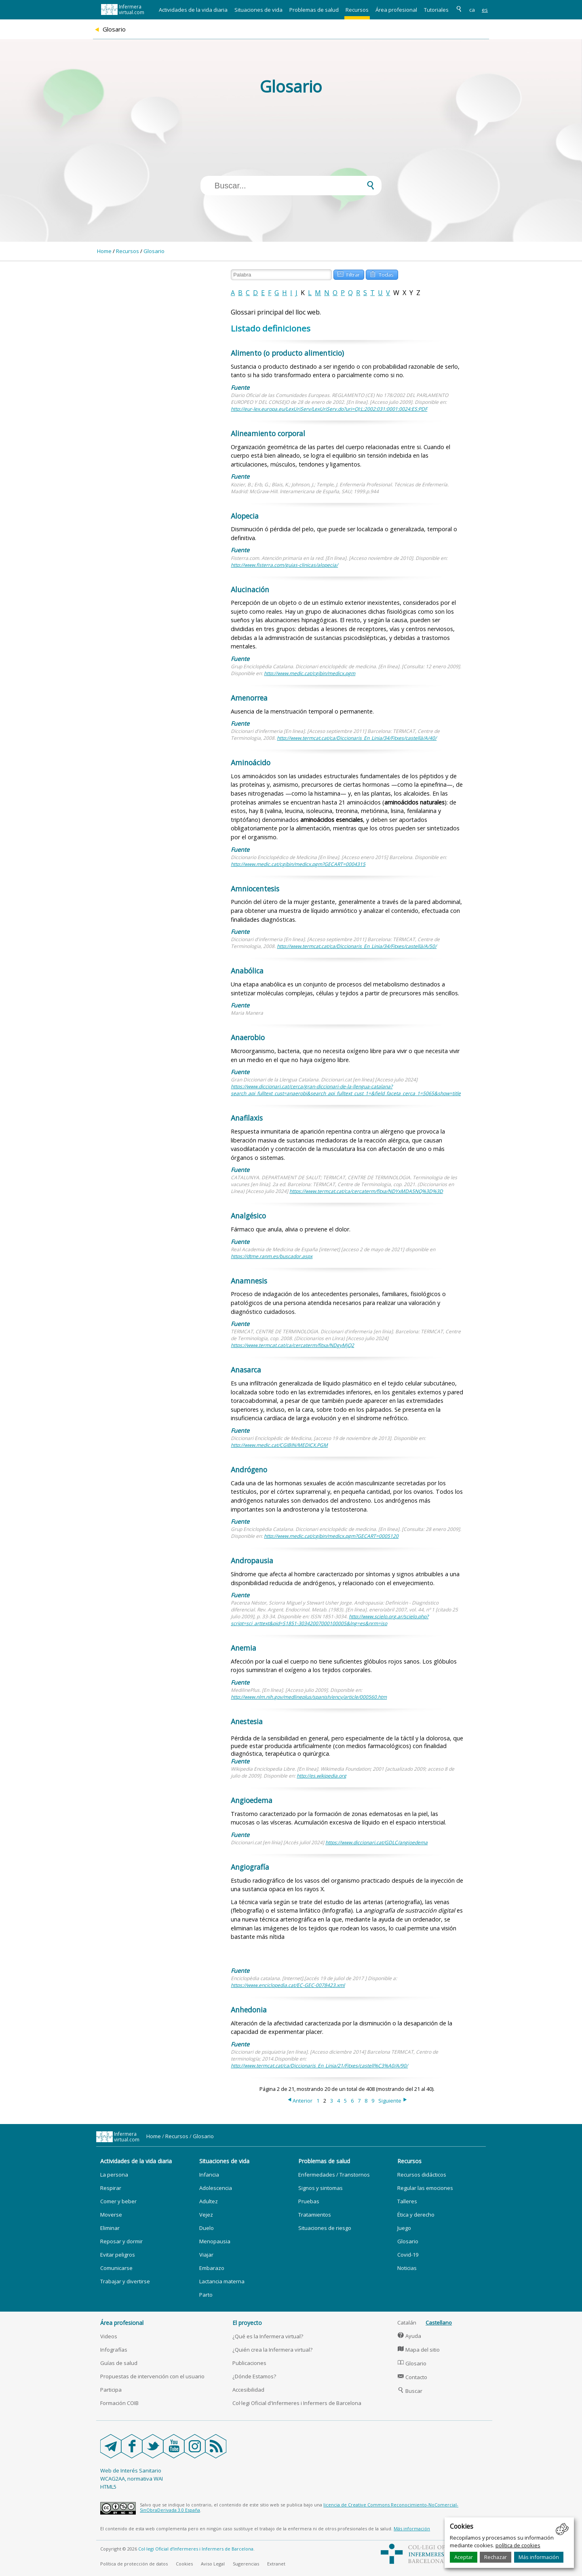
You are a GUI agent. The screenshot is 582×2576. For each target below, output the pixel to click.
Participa (111, 2389)
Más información (539, 2557)
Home (104, 251)
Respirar (110, 2188)
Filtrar (348, 274)
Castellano (439, 2322)
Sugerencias (246, 2564)
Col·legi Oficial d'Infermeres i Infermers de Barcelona (296, 2403)
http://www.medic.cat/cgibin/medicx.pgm (309, 673)
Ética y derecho (415, 2214)
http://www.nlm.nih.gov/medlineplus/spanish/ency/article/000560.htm (309, 1696)
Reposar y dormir (121, 2241)
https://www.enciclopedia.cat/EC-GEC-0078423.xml (288, 1985)
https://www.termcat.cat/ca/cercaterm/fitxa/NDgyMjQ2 (292, 1345)
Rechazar (495, 2557)
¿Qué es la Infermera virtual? (267, 2336)
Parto (206, 2294)
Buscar (409, 2390)
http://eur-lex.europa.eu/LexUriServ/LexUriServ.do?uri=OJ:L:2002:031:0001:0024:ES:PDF (329, 408)
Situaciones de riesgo (324, 2228)
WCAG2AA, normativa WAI (131, 2478)
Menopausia (214, 2241)
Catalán (406, 2322)
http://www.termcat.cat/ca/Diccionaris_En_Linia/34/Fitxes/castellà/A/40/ (356, 738)
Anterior (299, 2100)
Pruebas (308, 2201)
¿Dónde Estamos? (254, 2376)
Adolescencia (215, 2188)
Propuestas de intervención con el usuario (152, 2376)
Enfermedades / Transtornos (334, 2174)
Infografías (113, 2349)
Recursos (357, 9)
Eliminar (110, 2228)
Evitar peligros (117, 2254)
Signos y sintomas (320, 2188)
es (485, 9)
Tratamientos (314, 2214)
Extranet (276, 2564)
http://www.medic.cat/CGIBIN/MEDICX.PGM (279, 1445)
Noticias (407, 2268)
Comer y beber (118, 2201)
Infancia (209, 2174)
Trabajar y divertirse (125, 2281)
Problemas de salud (314, 9)
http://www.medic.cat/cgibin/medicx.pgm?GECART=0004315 (298, 864)
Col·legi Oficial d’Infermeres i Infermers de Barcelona (195, 2549)
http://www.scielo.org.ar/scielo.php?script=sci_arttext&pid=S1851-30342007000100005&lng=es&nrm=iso (329, 1620)
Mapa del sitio (418, 2349)
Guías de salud (118, 2363)
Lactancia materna (222, 2281)
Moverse (111, 2214)
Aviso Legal (213, 2564)
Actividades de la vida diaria (193, 9)
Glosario (153, 251)
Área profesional (396, 9)
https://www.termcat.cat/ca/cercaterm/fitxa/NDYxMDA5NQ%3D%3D (366, 1191)
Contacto (412, 2377)
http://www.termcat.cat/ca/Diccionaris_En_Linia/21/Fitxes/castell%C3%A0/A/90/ (319, 2065)
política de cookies (518, 2545)
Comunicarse (116, 2268)
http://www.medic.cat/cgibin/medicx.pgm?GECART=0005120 (331, 1536)
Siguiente (393, 2100)
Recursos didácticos (421, 2174)
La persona (114, 2174)
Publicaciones (249, 2363)
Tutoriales (436, 9)
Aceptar (463, 2557)
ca (472, 9)
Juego (404, 2228)
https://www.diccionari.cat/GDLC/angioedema (376, 1842)
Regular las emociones (425, 2188)
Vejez (206, 2214)
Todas (381, 274)
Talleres (407, 2201)
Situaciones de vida (258, 9)
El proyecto (247, 2323)
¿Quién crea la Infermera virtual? (272, 2349)
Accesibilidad (248, 2389)
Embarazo (211, 2268)
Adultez (208, 2201)
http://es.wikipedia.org (321, 1775)
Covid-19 (407, 2254)
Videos (108, 2336)
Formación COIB (119, 2403)
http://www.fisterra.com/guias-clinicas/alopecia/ (284, 565)
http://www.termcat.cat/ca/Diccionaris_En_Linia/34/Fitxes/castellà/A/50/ (356, 946)
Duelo (206, 2228)
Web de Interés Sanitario (130, 2470)
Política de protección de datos (134, 2564)
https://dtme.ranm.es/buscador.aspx (271, 1256)
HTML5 (108, 2486)
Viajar (206, 2254)
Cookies (184, 2564)
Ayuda (409, 2336)
